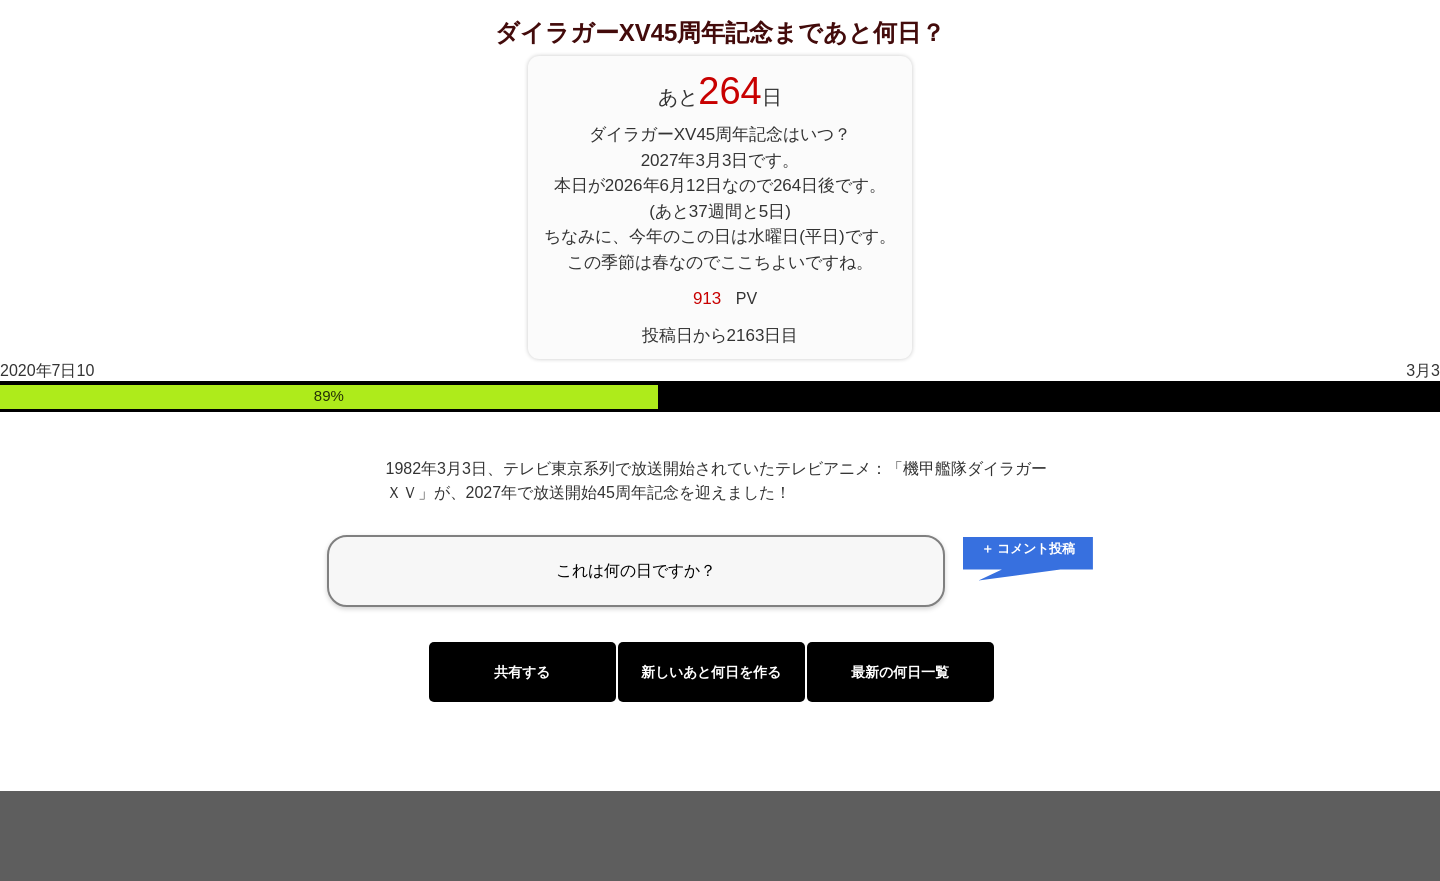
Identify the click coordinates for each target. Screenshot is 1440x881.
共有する (522, 672)
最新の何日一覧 (900, 672)
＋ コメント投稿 (1028, 548)
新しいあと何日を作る (711, 672)
